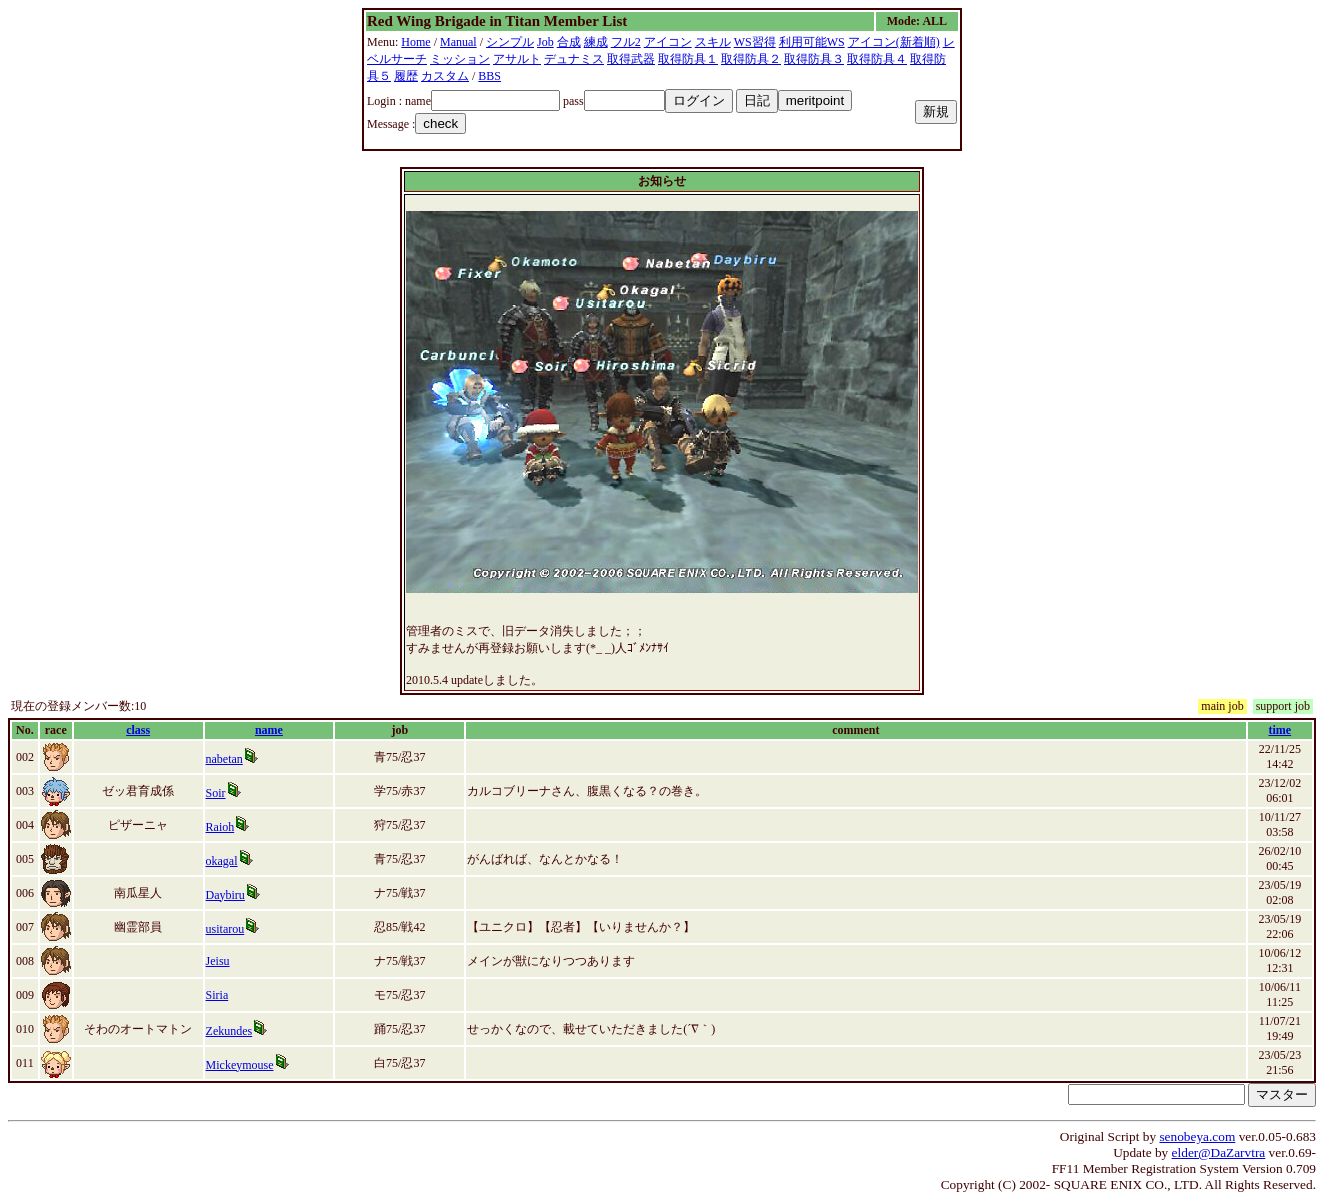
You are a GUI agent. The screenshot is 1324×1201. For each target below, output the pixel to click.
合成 (569, 42)
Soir (216, 793)
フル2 (626, 42)
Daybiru (225, 895)
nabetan (224, 759)
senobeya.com (1197, 1136)
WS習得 (755, 42)
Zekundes (229, 1031)
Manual (458, 42)
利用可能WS (812, 42)
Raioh (220, 827)
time (1279, 730)
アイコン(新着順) (894, 42)
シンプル (510, 42)
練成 (596, 42)
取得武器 (631, 59)
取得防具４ (877, 59)
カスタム (445, 76)
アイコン (668, 42)
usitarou (225, 929)
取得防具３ (814, 59)
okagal (222, 861)
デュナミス (574, 59)
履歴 (406, 76)
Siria (217, 995)
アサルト (517, 59)
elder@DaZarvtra (1219, 1152)
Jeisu (218, 961)
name (269, 730)
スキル (713, 42)
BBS (489, 76)
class (138, 730)
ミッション (460, 59)
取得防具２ (751, 59)
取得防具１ (688, 59)
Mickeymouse (240, 1065)
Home (415, 42)
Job (545, 42)
